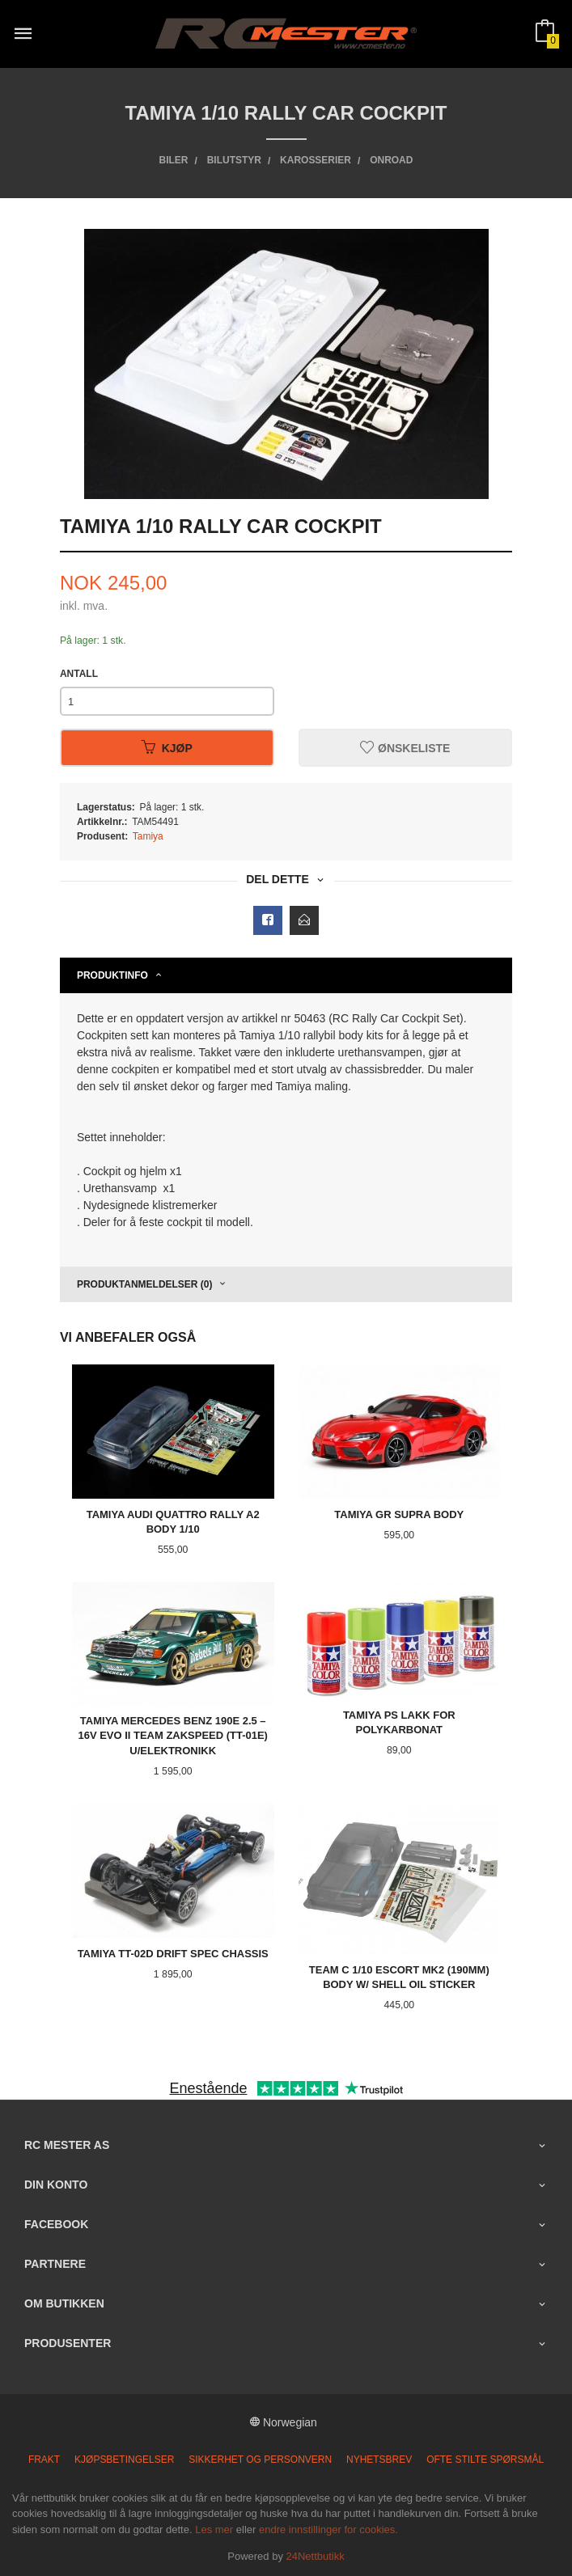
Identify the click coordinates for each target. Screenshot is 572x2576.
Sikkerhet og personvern (260, 2459)
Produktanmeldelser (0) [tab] (145, 1284)
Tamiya (148, 836)
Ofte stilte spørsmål (485, 2459)
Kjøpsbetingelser (124, 2459)
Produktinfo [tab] (112, 975)
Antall (79, 673)
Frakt (44, 2459)
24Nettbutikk (315, 2556)
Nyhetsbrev (379, 2459)
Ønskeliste (405, 748)
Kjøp (167, 748)
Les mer (214, 2529)
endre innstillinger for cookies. (328, 2529)
